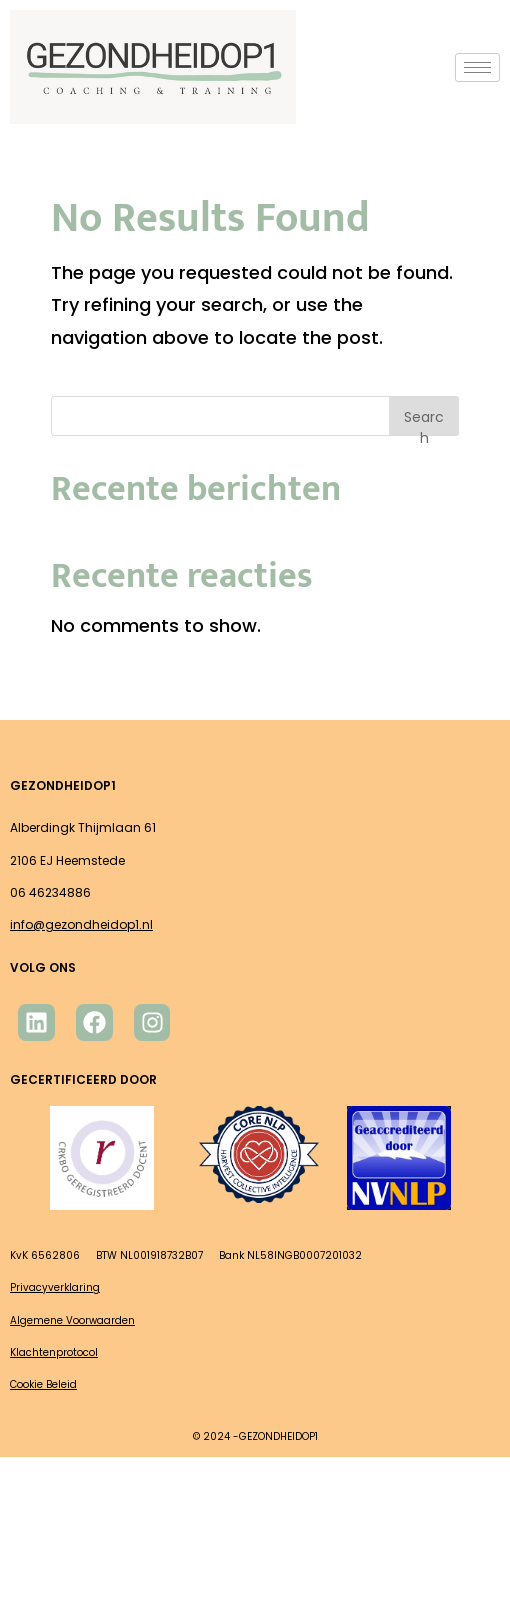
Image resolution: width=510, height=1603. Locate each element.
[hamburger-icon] (477, 67)
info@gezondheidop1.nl (81, 924)
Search (424, 421)
